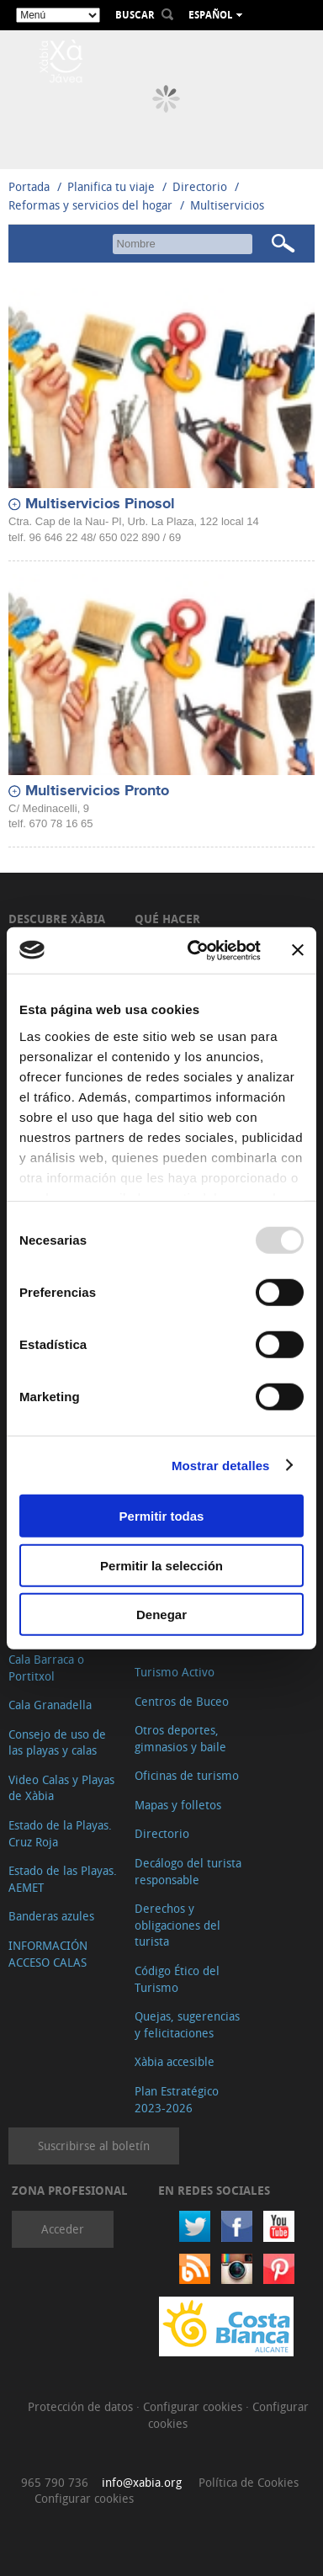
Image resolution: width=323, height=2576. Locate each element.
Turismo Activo (174, 1672)
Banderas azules (51, 1916)
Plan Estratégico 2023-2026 (177, 2099)
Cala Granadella (50, 1705)
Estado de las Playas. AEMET (62, 1878)
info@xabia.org (142, 2482)
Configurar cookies (194, 2406)
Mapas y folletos (178, 1805)
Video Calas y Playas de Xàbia (61, 1787)
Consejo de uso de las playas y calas (57, 1742)
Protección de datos (82, 2406)
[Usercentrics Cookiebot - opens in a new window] (194, 950)
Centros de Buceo (182, 1701)
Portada (29, 186)
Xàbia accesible (174, 2061)
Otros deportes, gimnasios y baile (180, 1738)
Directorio (201, 186)
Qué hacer (167, 919)
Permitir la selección (161, 1565)
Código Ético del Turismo (177, 1979)
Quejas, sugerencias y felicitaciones (187, 2024)
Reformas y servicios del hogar (90, 205)
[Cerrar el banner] (298, 950)
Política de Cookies (249, 2482)
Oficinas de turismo (187, 1775)
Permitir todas (161, 1516)
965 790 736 (54, 2482)
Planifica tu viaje (111, 186)
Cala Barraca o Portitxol (46, 1667)
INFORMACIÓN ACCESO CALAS (47, 1953)
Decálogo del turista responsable (188, 1871)
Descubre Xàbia (56, 919)
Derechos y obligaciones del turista (177, 1924)
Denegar (161, 1614)
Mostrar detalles (221, 1465)
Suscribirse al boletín (94, 2146)
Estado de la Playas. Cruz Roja (60, 1833)
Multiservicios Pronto (97, 791)
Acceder (62, 2229)
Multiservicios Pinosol (100, 504)
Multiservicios (227, 205)
